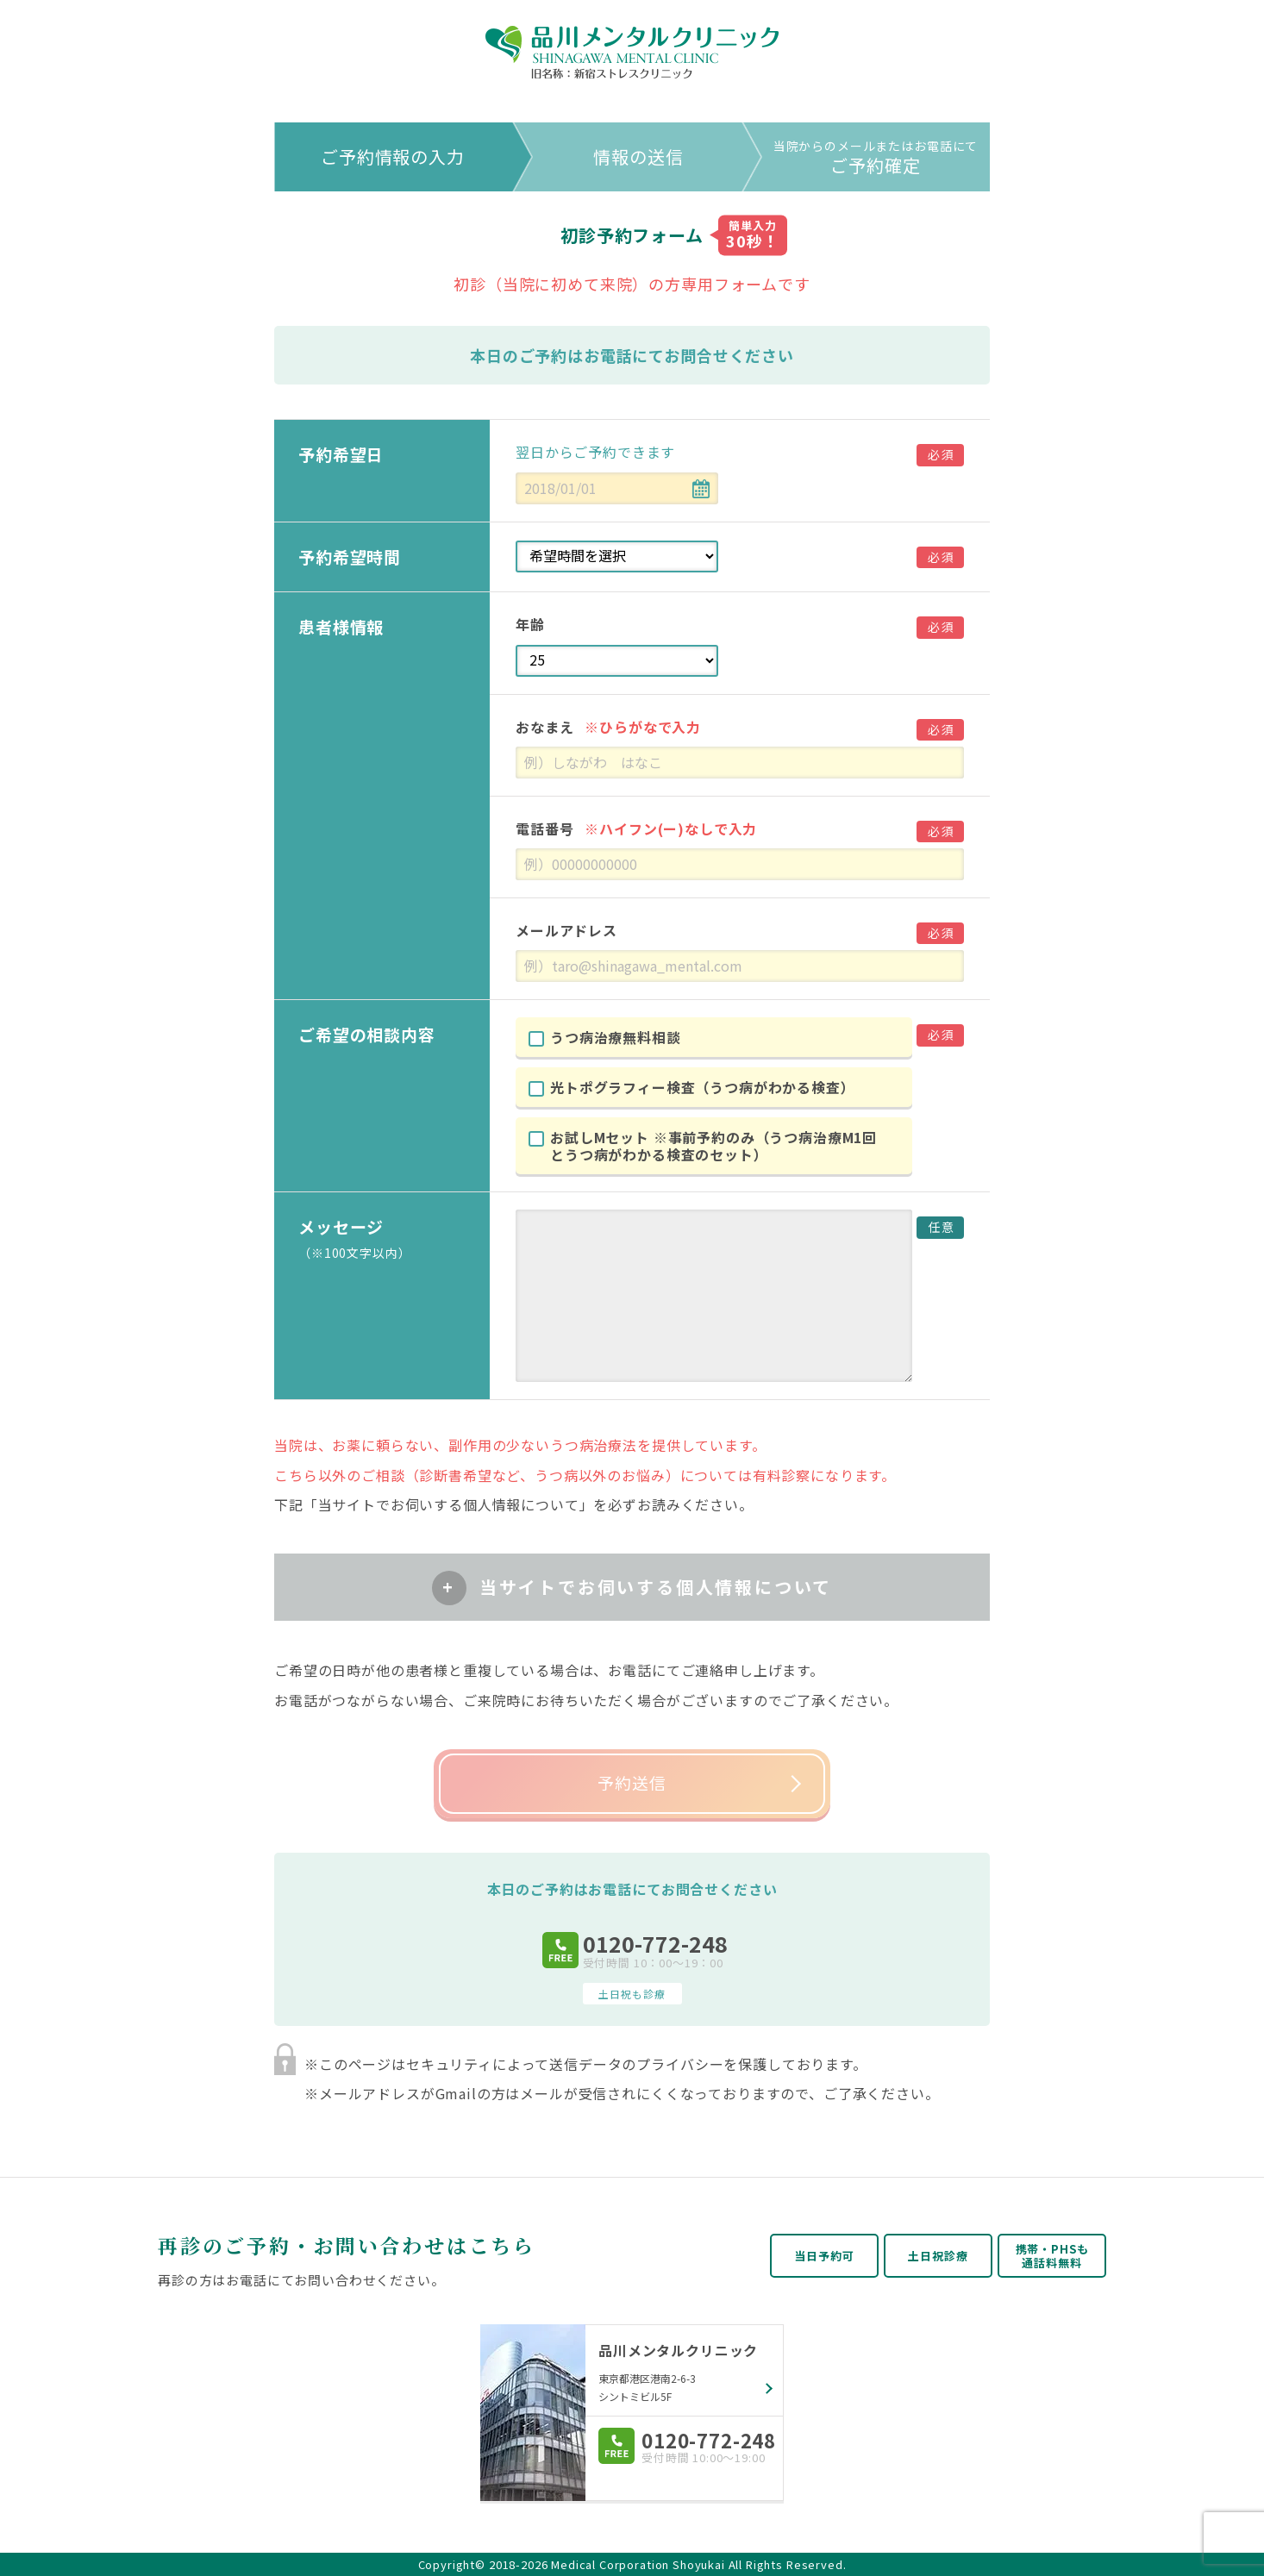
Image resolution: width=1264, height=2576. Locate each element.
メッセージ (381, 1238)
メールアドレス (566, 930)
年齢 (530, 624)
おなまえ (608, 726)
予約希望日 (341, 454)
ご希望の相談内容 (366, 1034)
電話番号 (636, 828)
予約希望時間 (349, 556)
